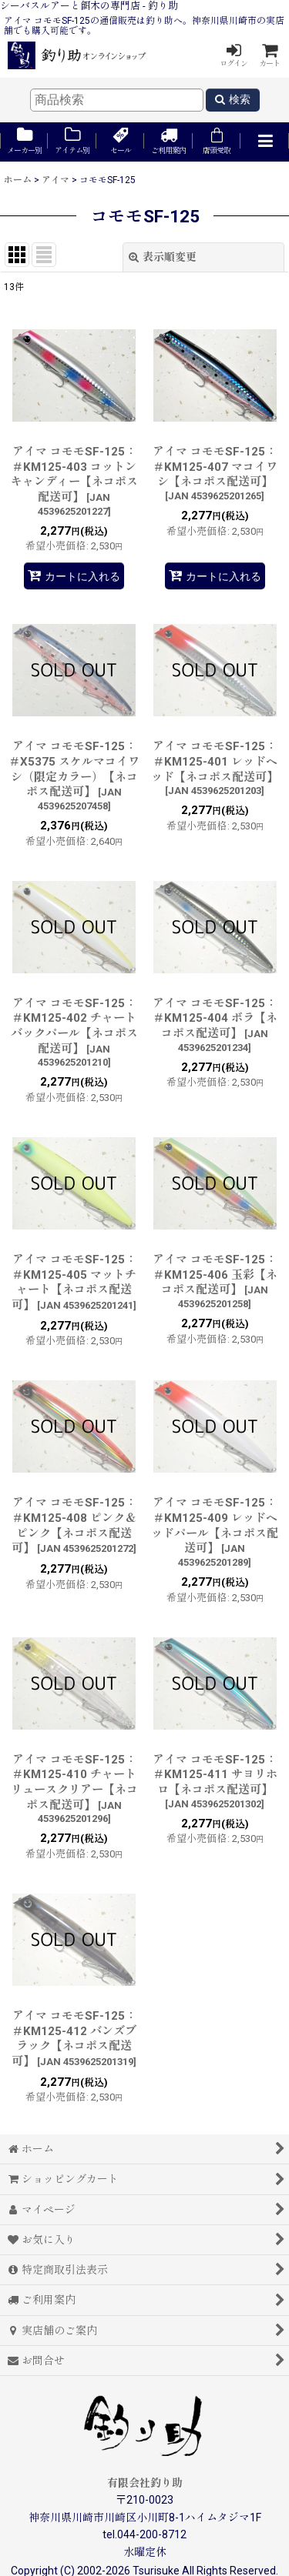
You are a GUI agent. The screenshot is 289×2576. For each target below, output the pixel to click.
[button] (264, 142)
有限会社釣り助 (145, 2483)
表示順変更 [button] (163, 257)
